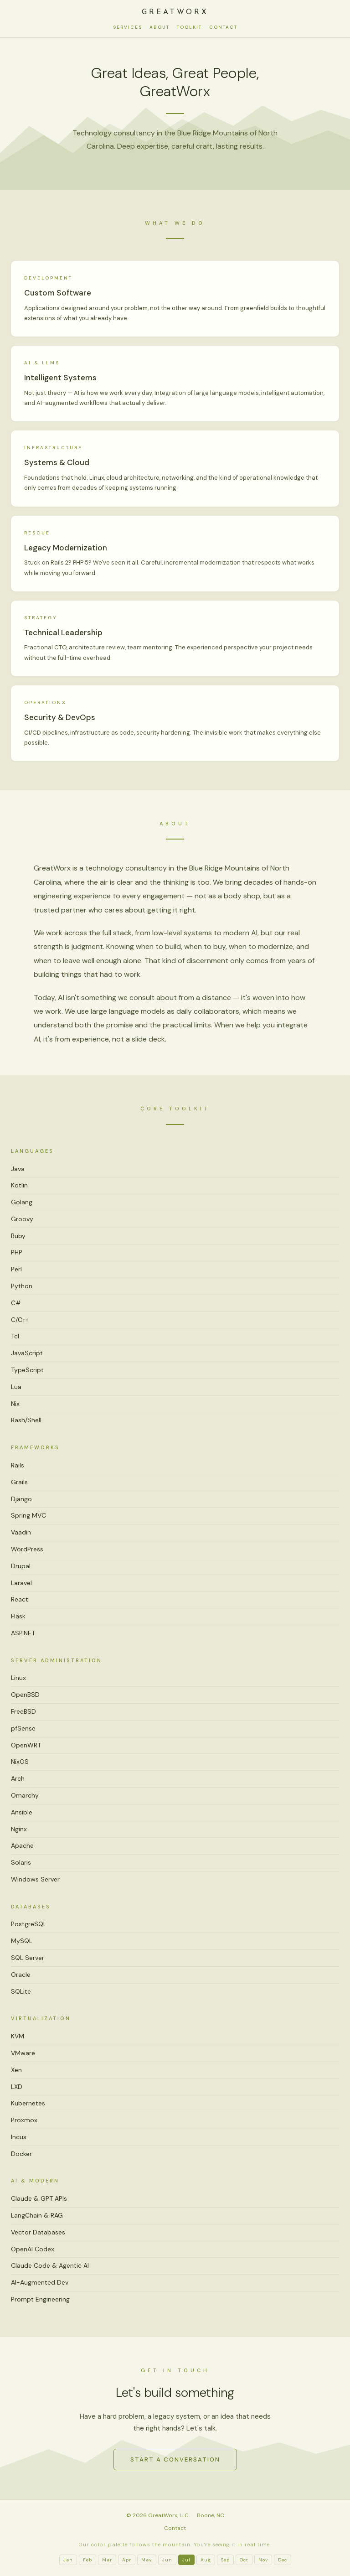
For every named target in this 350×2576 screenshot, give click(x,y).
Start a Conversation (175, 2459)
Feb (87, 2560)
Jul (186, 2560)
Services (127, 27)
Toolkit (189, 27)
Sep (225, 2560)
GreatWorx (175, 12)
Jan (68, 2560)
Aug (206, 2560)
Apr (126, 2560)
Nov (263, 2560)
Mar (107, 2560)
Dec (282, 2560)
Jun (167, 2560)
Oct (244, 2560)
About (159, 27)
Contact (223, 27)
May (146, 2560)
